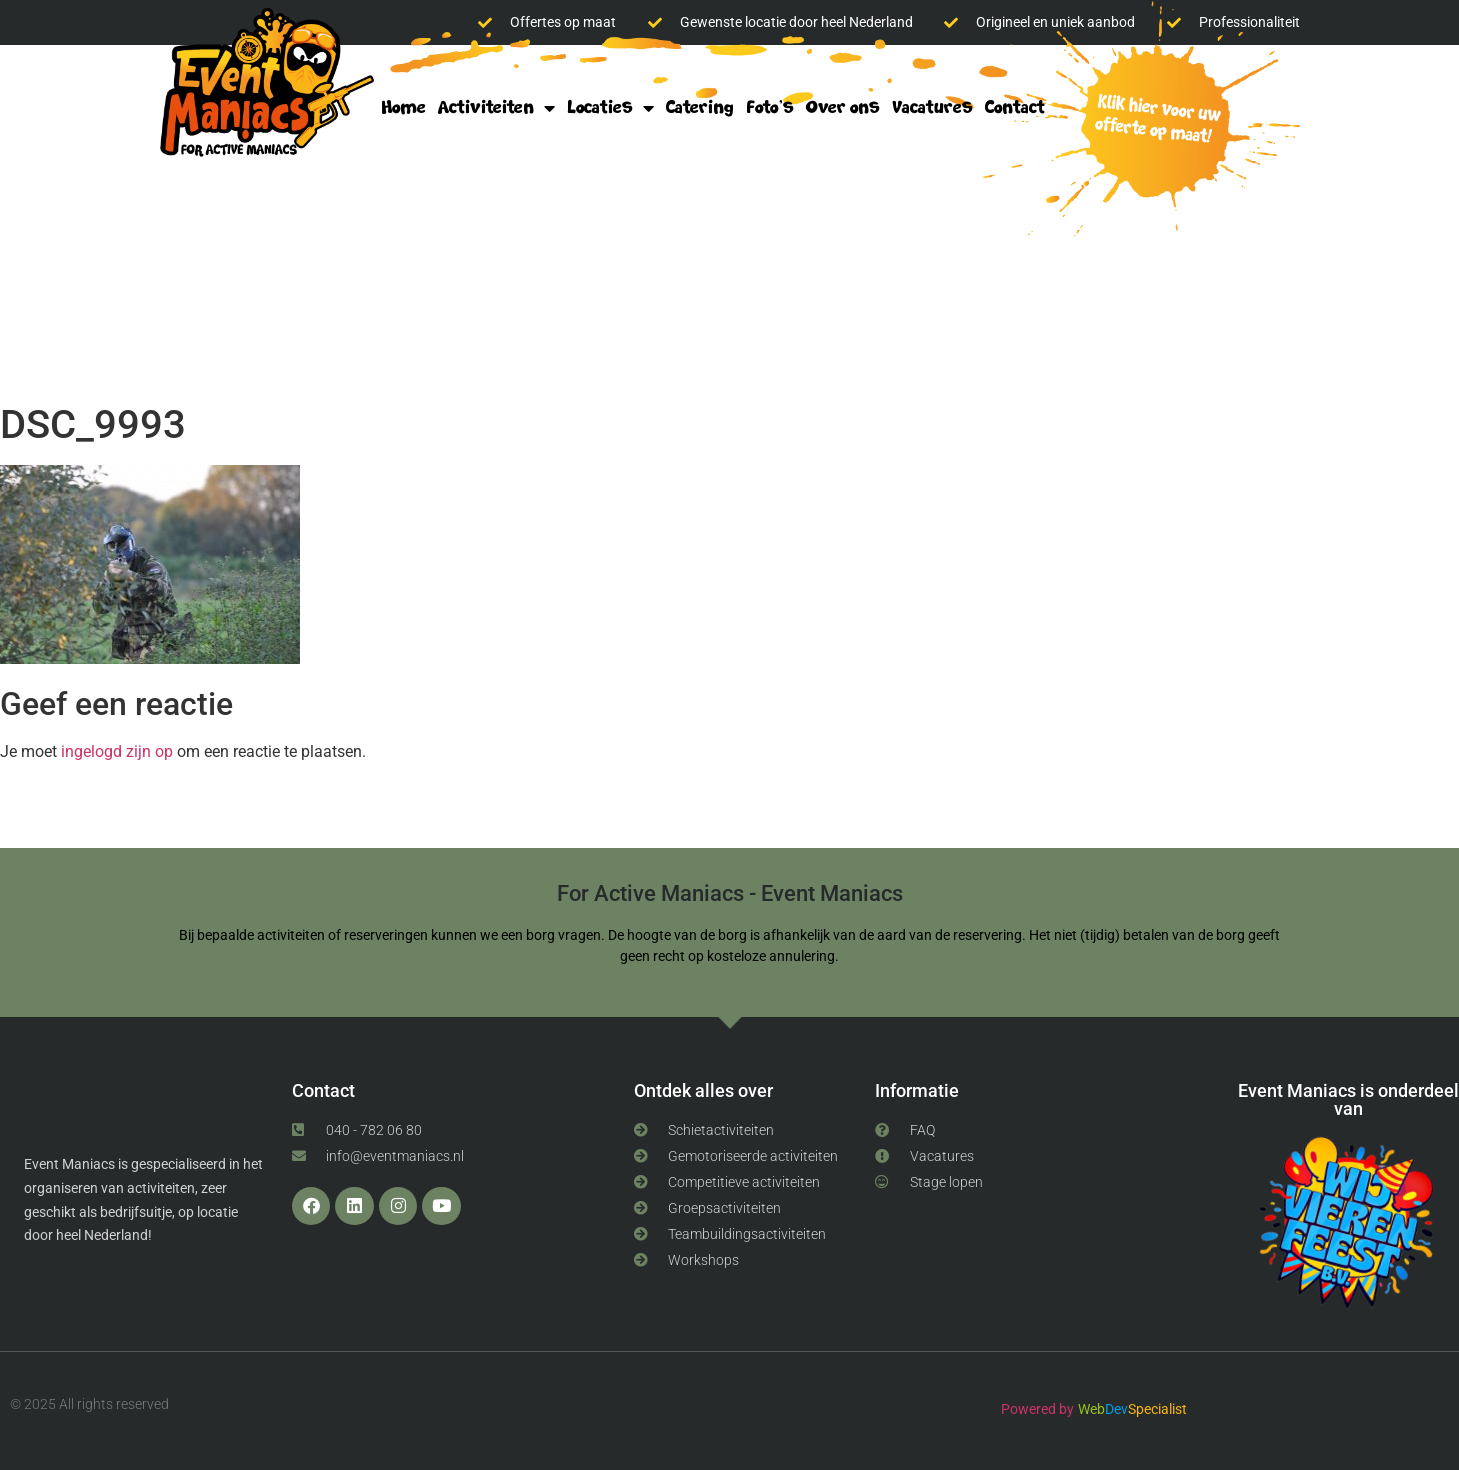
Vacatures (932, 107)
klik (1151, 121)
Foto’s (770, 107)
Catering (700, 107)
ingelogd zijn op (117, 751)
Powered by (1037, 1409)
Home (403, 107)
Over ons (843, 107)
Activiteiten (496, 108)
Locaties (610, 108)
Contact (1015, 107)
